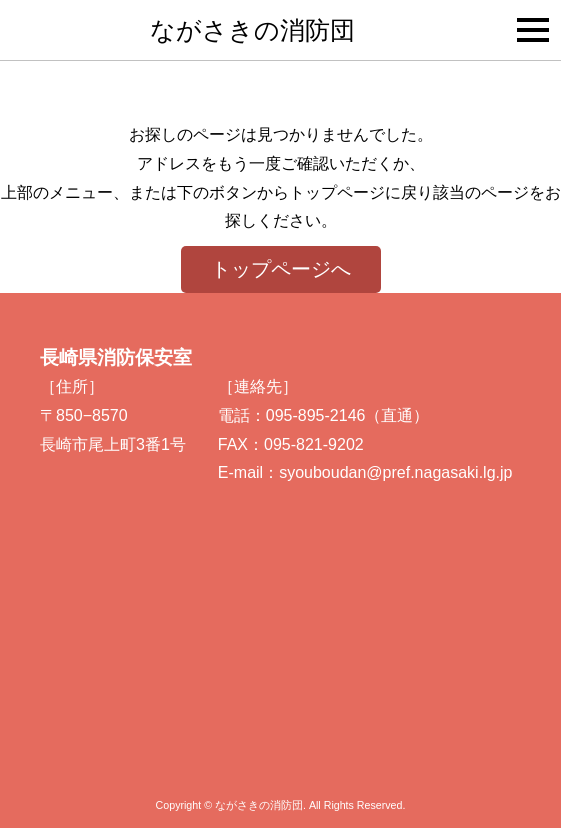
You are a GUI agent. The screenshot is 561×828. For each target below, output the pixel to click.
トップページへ (281, 269)
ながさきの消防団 (252, 30)
